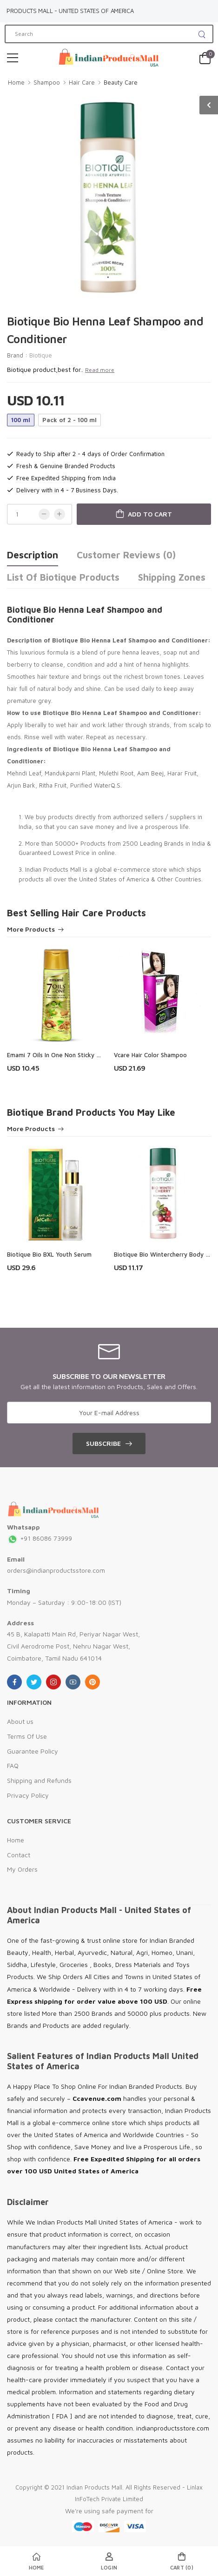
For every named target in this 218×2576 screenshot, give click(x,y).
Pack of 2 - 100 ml (69, 420)
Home (16, 82)
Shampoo (46, 82)
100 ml (20, 420)
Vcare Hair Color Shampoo (150, 1055)
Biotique (40, 355)
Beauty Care (121, 82)
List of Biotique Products (63, 577)
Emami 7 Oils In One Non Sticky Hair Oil (61, 1055)
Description (32, 555)
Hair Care (82, 82)
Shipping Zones (171, 577)
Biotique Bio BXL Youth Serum (49, 1254)
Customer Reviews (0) (126, 555)
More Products (31, 929)
